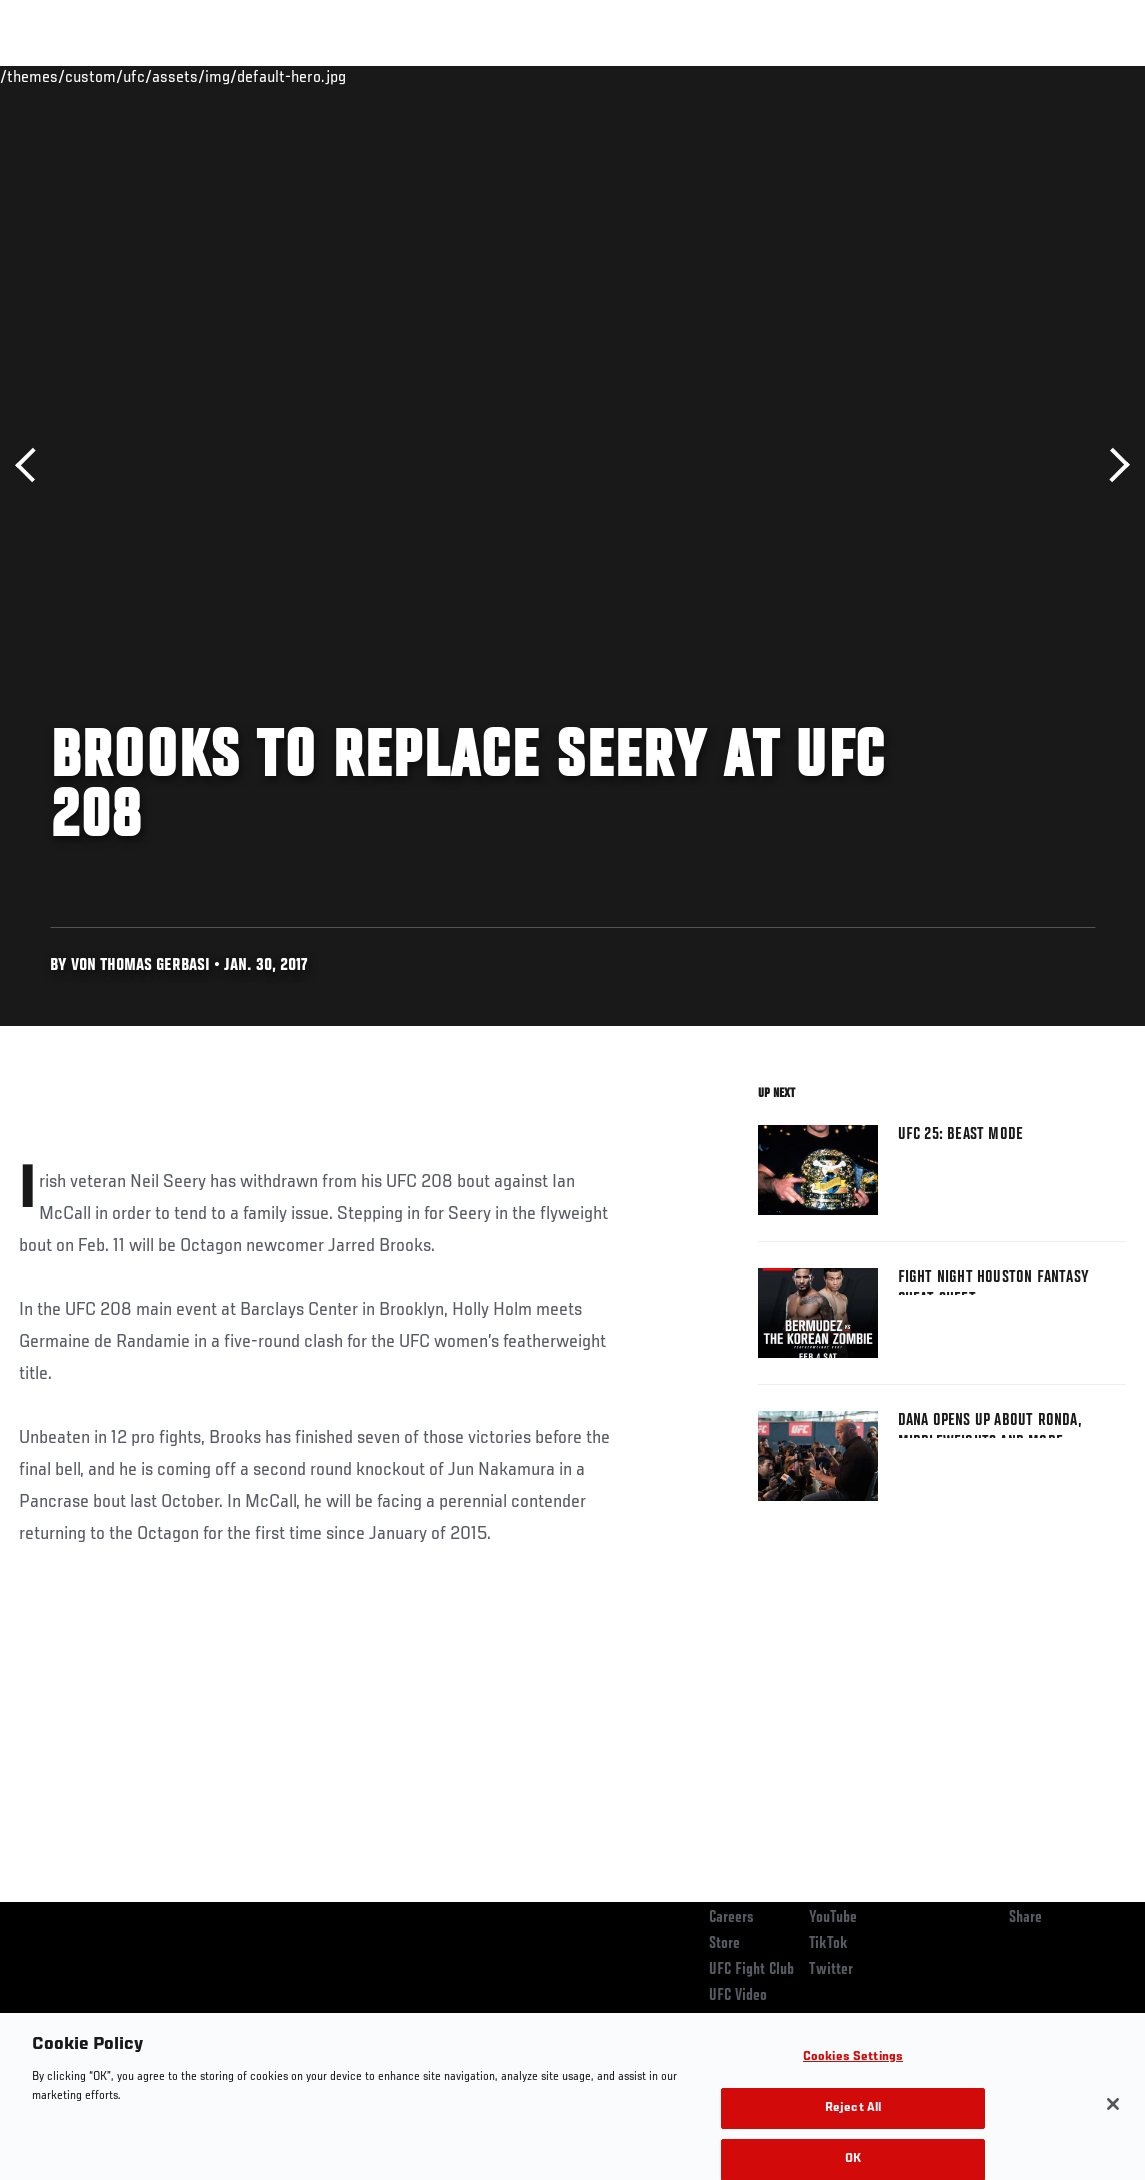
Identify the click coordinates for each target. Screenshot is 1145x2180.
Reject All (853, 2142)
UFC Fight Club (751, 1970)
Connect (759, 76)
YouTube (833, 1918)
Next (1112, 465)
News (306, 76)
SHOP (1025, 76)
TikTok (828, 1944)
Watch (840, 76)
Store (724, 1944)
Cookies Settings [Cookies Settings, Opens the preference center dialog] (853, 2091)
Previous (32, 465)
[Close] (1113, 2138)
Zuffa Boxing (936, 76)
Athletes (228, 76)
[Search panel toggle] (1080, 76)
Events (54, 76)
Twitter (831, 1970)
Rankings (139, 76)
